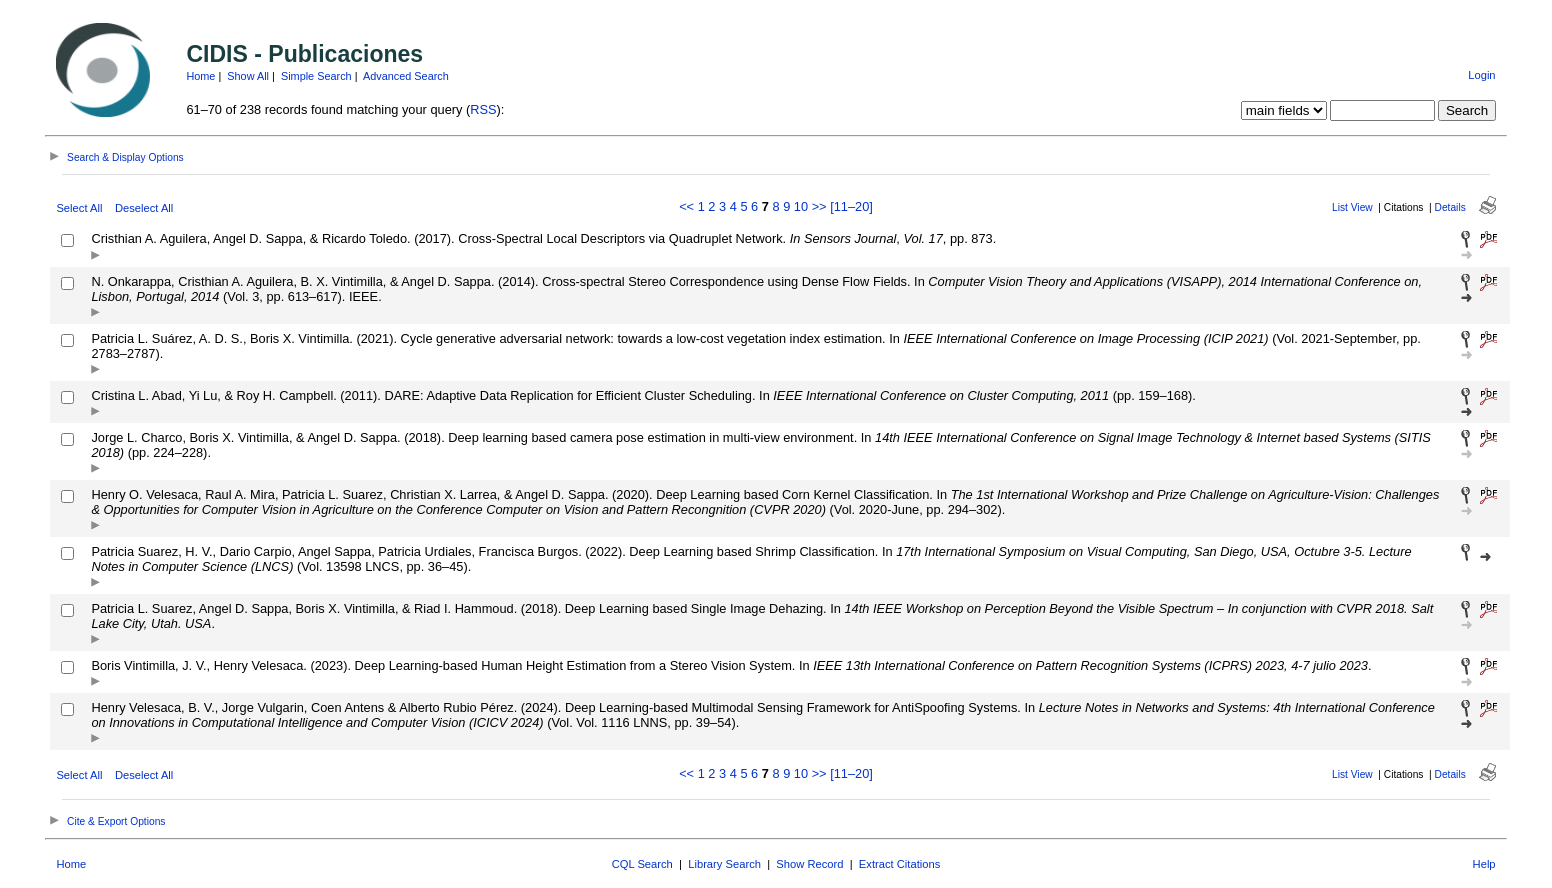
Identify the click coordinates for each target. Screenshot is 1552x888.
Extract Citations (899, 864)
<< (686, 206)
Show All (248, 76)
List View (1352, 207)
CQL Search (642, 864)
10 (801, 206)
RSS (483, 109)
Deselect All (144, 208)
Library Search (724, 864)
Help (1484, 864)
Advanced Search (406, 76)
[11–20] (851, 206)
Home (200, 76)
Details (1450, 207)
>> (819, 206)
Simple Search (316, 76)
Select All (79, 208)
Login (1481, 75)
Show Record (809, 864)
